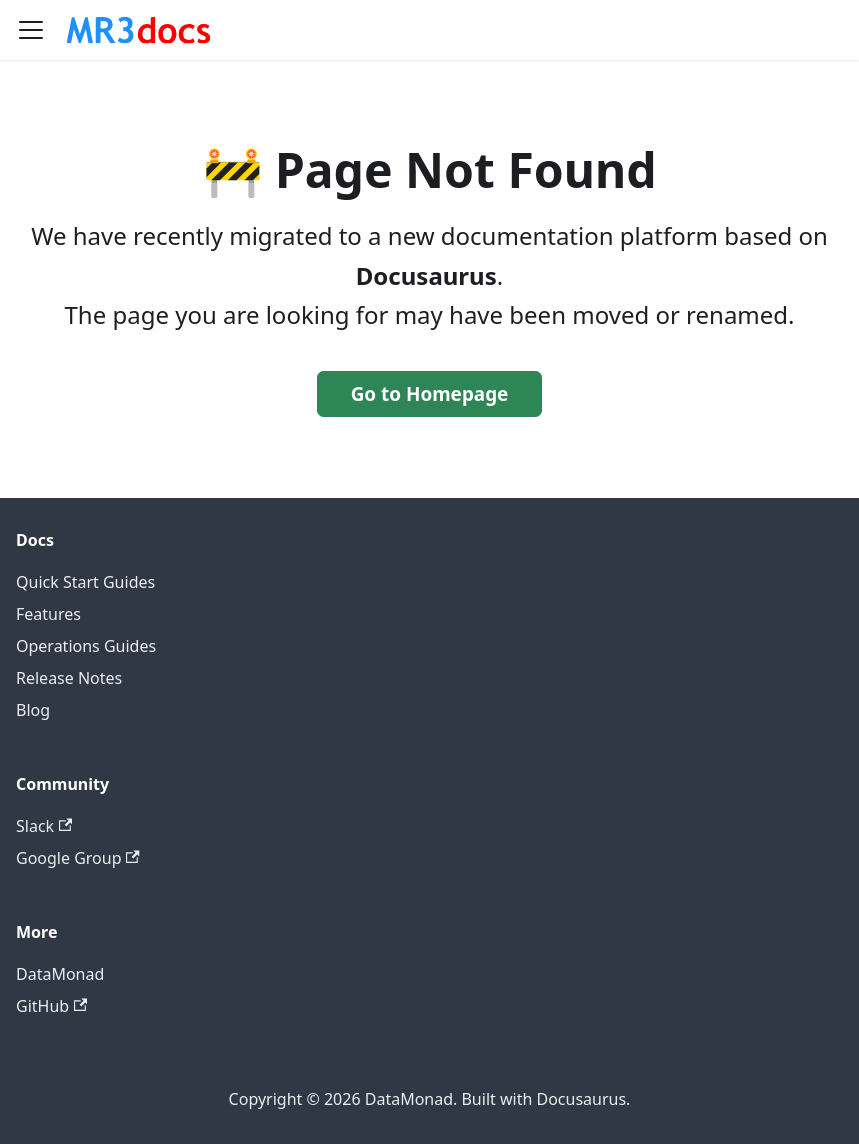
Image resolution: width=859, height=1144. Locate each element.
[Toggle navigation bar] (31, 30)
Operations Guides (86, 646)
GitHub (51, 1006)
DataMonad (60, 974)
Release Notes (69, 678)
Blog (33, 710)
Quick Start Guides (85, 582)
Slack (44, 826)
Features (48, 614)
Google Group (78, 858)
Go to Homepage (430, 394)
